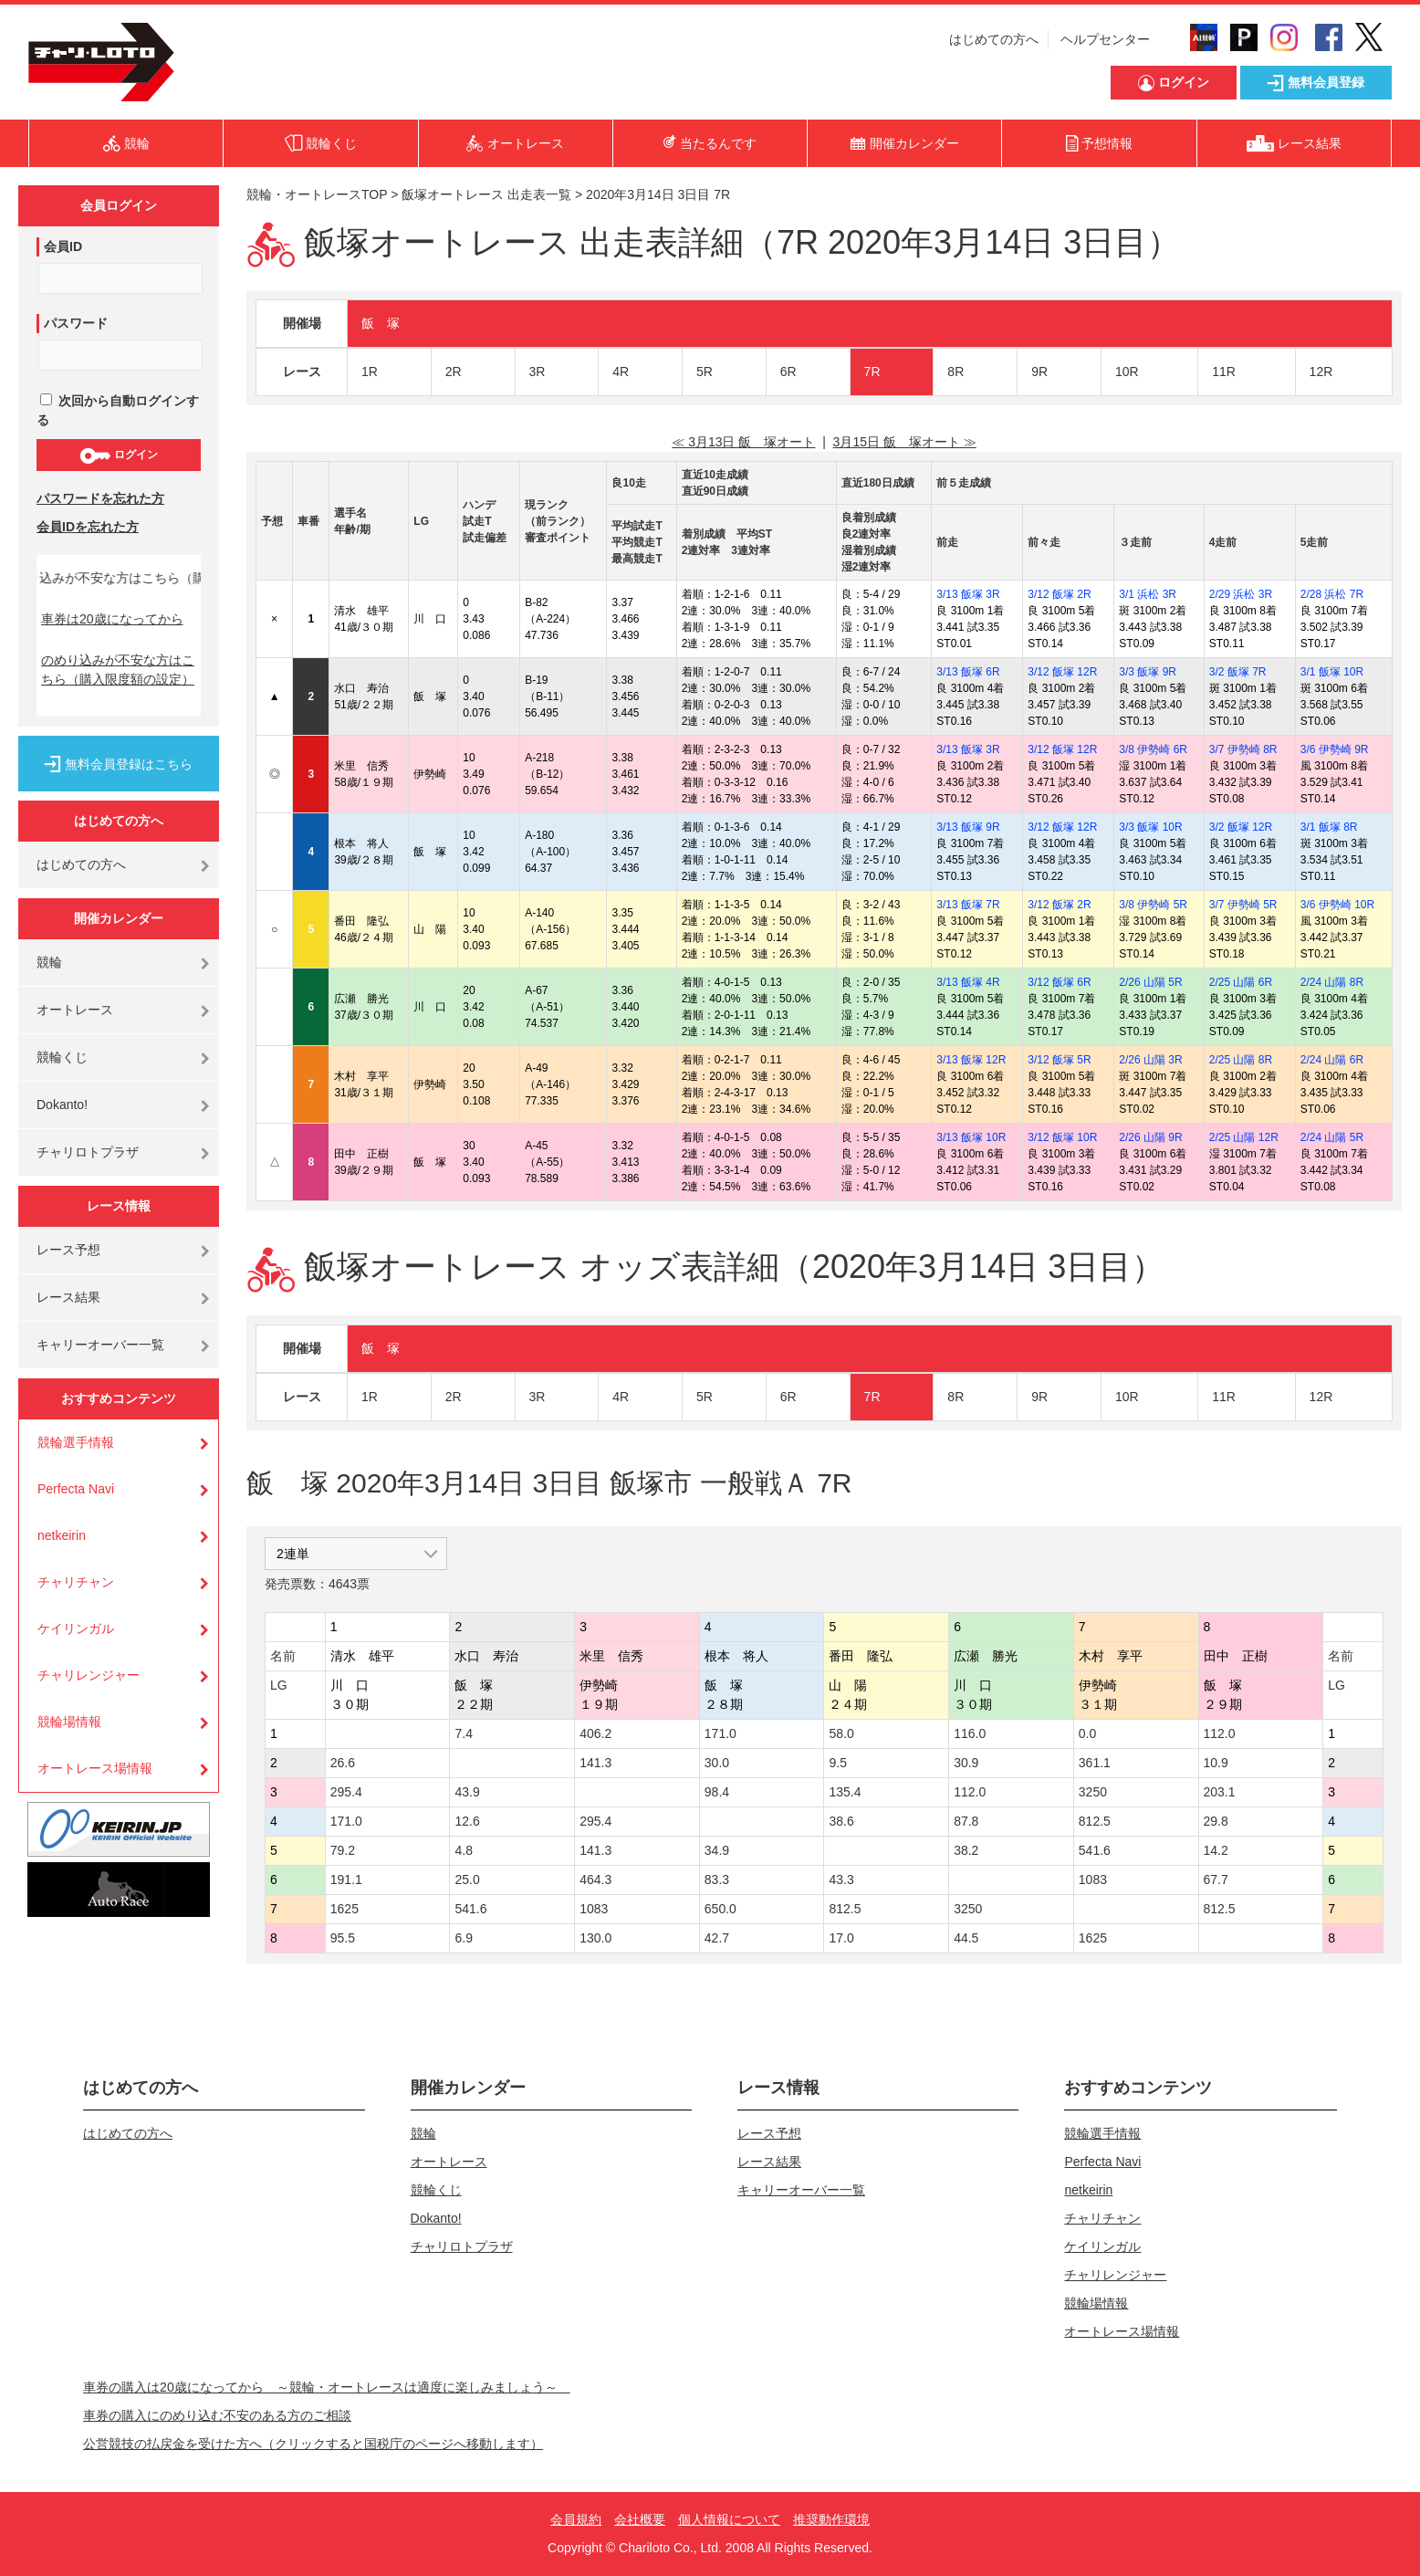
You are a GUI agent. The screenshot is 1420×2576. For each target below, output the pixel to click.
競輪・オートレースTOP (316, 194)
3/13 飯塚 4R (967, 982)
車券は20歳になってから (112, 619)
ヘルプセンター (1105, 39)
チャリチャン (75, 1582)
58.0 (841, 1733)
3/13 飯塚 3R (967, 594)
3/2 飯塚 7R (1238, 671)
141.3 (595, 1762)
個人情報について (729, 2519)
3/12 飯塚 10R (1062, 1137)
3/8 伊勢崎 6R (1153, 749)
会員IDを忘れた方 (88, 526)
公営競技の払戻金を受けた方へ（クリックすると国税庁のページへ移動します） (313, 2443)
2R (453, 371)
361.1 (1095, 1762)
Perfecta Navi (75, 1489)
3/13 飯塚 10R (971, 1137)
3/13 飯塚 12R (971, 1059)
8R (955, 371)
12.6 (466, 1821)
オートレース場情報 (94, 1768)
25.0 (466, 1879)
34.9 (717, 1850)
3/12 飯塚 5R (1059, 1059)
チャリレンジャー (88, 1675)
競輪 (49, 962)
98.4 (717, 1792)
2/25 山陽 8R (1240, 1059)
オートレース (75, 1009)
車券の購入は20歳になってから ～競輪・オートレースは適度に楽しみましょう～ (326, 2387)
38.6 (841, 1821)
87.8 (966, 1821)
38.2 (966, 1850)
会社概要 (639, 2519)
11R (1224, 371)
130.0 (595, 1938)
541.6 (1095, 1850)
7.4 (463, 1733)
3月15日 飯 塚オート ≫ (904, 442)
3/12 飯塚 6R (1059, 982)
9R (1039, 371)
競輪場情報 (69, 1721)
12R (1321, 371)
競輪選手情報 (75, 1442)
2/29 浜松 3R (1240, 594)
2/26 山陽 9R (1150, 1137)
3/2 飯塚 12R (1240, 827)
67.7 (1216, 1879)
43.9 (466, 1792)
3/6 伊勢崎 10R (1337, 904)
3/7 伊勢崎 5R (1243, 904)
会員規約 (575, 2519)
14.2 (1216, 1850)
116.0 (970, 1733)
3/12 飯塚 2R (1059, 594)
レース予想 (68, 1249)
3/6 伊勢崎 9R (1334, 749)
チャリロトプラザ (88, 1152)
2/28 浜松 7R (1331, 594)
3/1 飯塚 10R (1331, 671)
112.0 (1220, 1733)
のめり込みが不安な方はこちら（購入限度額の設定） (117, 669)
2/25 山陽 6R (1240, 982)
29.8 (1216, 1821)
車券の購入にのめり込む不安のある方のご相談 (217, 2415)
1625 (344, 1908)
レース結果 (68, 1297)
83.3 (717, 1879)
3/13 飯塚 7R (967, 904)
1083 (1093, 1879)
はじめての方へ (994, 39)
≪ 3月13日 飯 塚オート (743, 442)
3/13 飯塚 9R (967, 827)
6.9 (463, 1938)
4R (620, 371)
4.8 (463, 1850)
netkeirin (61, 1535)
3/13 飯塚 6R (967, 671)
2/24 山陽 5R (1331, 1137)
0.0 (1087, 1733)
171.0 (720, 1733)
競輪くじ (62, 1057)
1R (369, 371)
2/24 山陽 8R (1331, 982)
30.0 (717, 1762)
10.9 (1216, 1762)
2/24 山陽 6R (1331, 1059)
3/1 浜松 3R (1147, 594)
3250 (1093, 1792)
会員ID (63, 246)
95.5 (342, 1938)
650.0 (720, 1908)
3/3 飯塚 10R (1150, 827)
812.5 (1095, 1821)
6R (788, 371)
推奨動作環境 (831, 2519)
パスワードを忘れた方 (100, 498)
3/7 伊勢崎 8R (1243, 749)
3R (537, 371)
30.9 (966, 1762)
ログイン (118, 455)
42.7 (717, 1938)
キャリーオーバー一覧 (100, 1344)
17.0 (841, 1938)
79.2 (342, 1850)
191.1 (346, 1879)
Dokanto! (62, 1104)
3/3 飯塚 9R (1147, 671)
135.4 (845, 1792)
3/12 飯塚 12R (1062, 671)
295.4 (346, 1792)
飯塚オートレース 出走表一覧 (486, 194)
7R (872, 371)
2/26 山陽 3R (1150, 1059)
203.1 (1220, 1792)
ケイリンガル (75, 1628)
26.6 (342, 1762)
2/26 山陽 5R (1150, 982)
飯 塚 (380, 323)
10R (1127, 371)
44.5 (966, 1938)
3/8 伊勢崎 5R (1153, 904)
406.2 (595, 1733)
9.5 (837, 1762)
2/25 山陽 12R (1244, 1137)
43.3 (841, 1879)
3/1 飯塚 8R (1329, 827)
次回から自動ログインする (118, 410)
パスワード (76, 323)
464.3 (595, 1879)
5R (704, 371)
